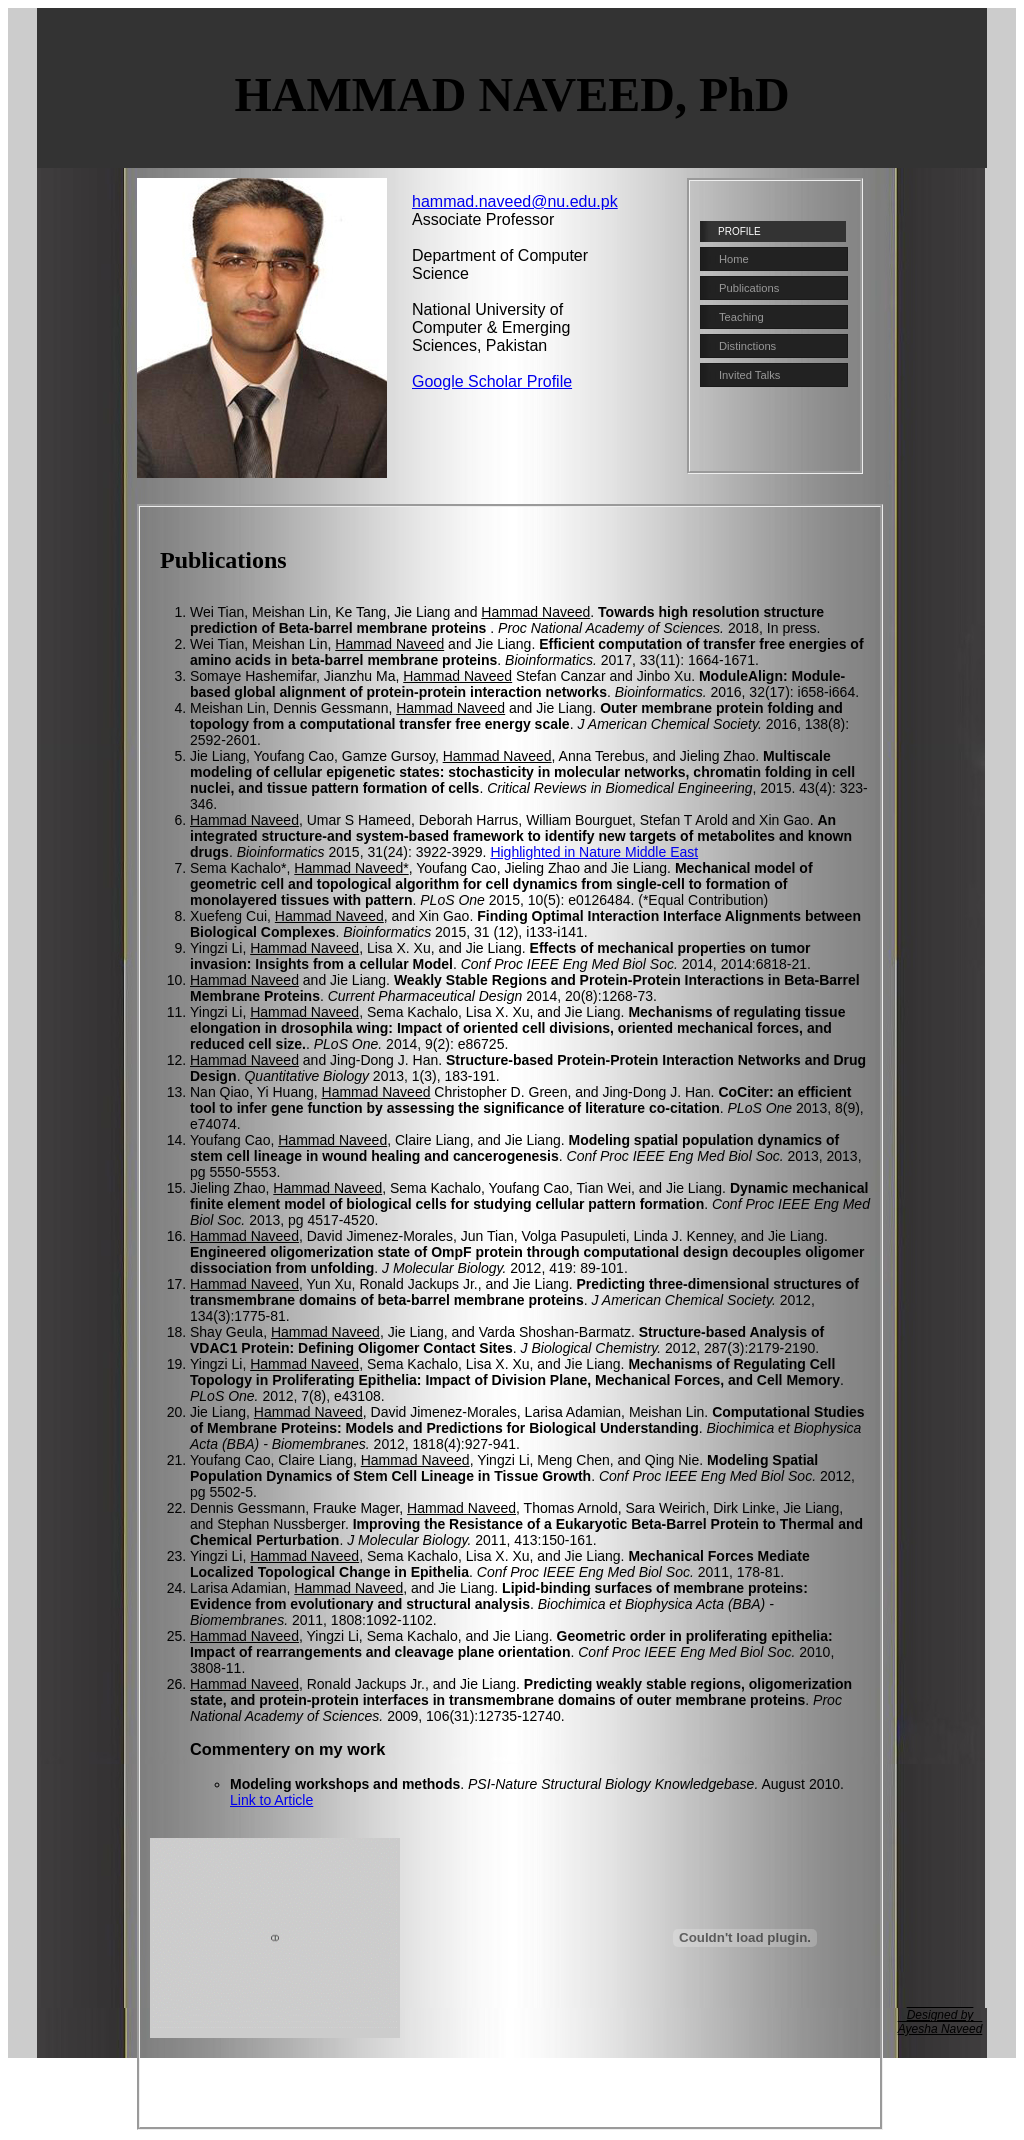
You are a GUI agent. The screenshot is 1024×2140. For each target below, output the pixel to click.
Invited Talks (749, 375)
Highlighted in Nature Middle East (594, 852)
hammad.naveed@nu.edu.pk (515, 201)
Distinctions (747, 346)
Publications (749, 288)
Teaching (741, 317)
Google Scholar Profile (492, 381)
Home (734, 259)
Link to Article (271, 1800)
